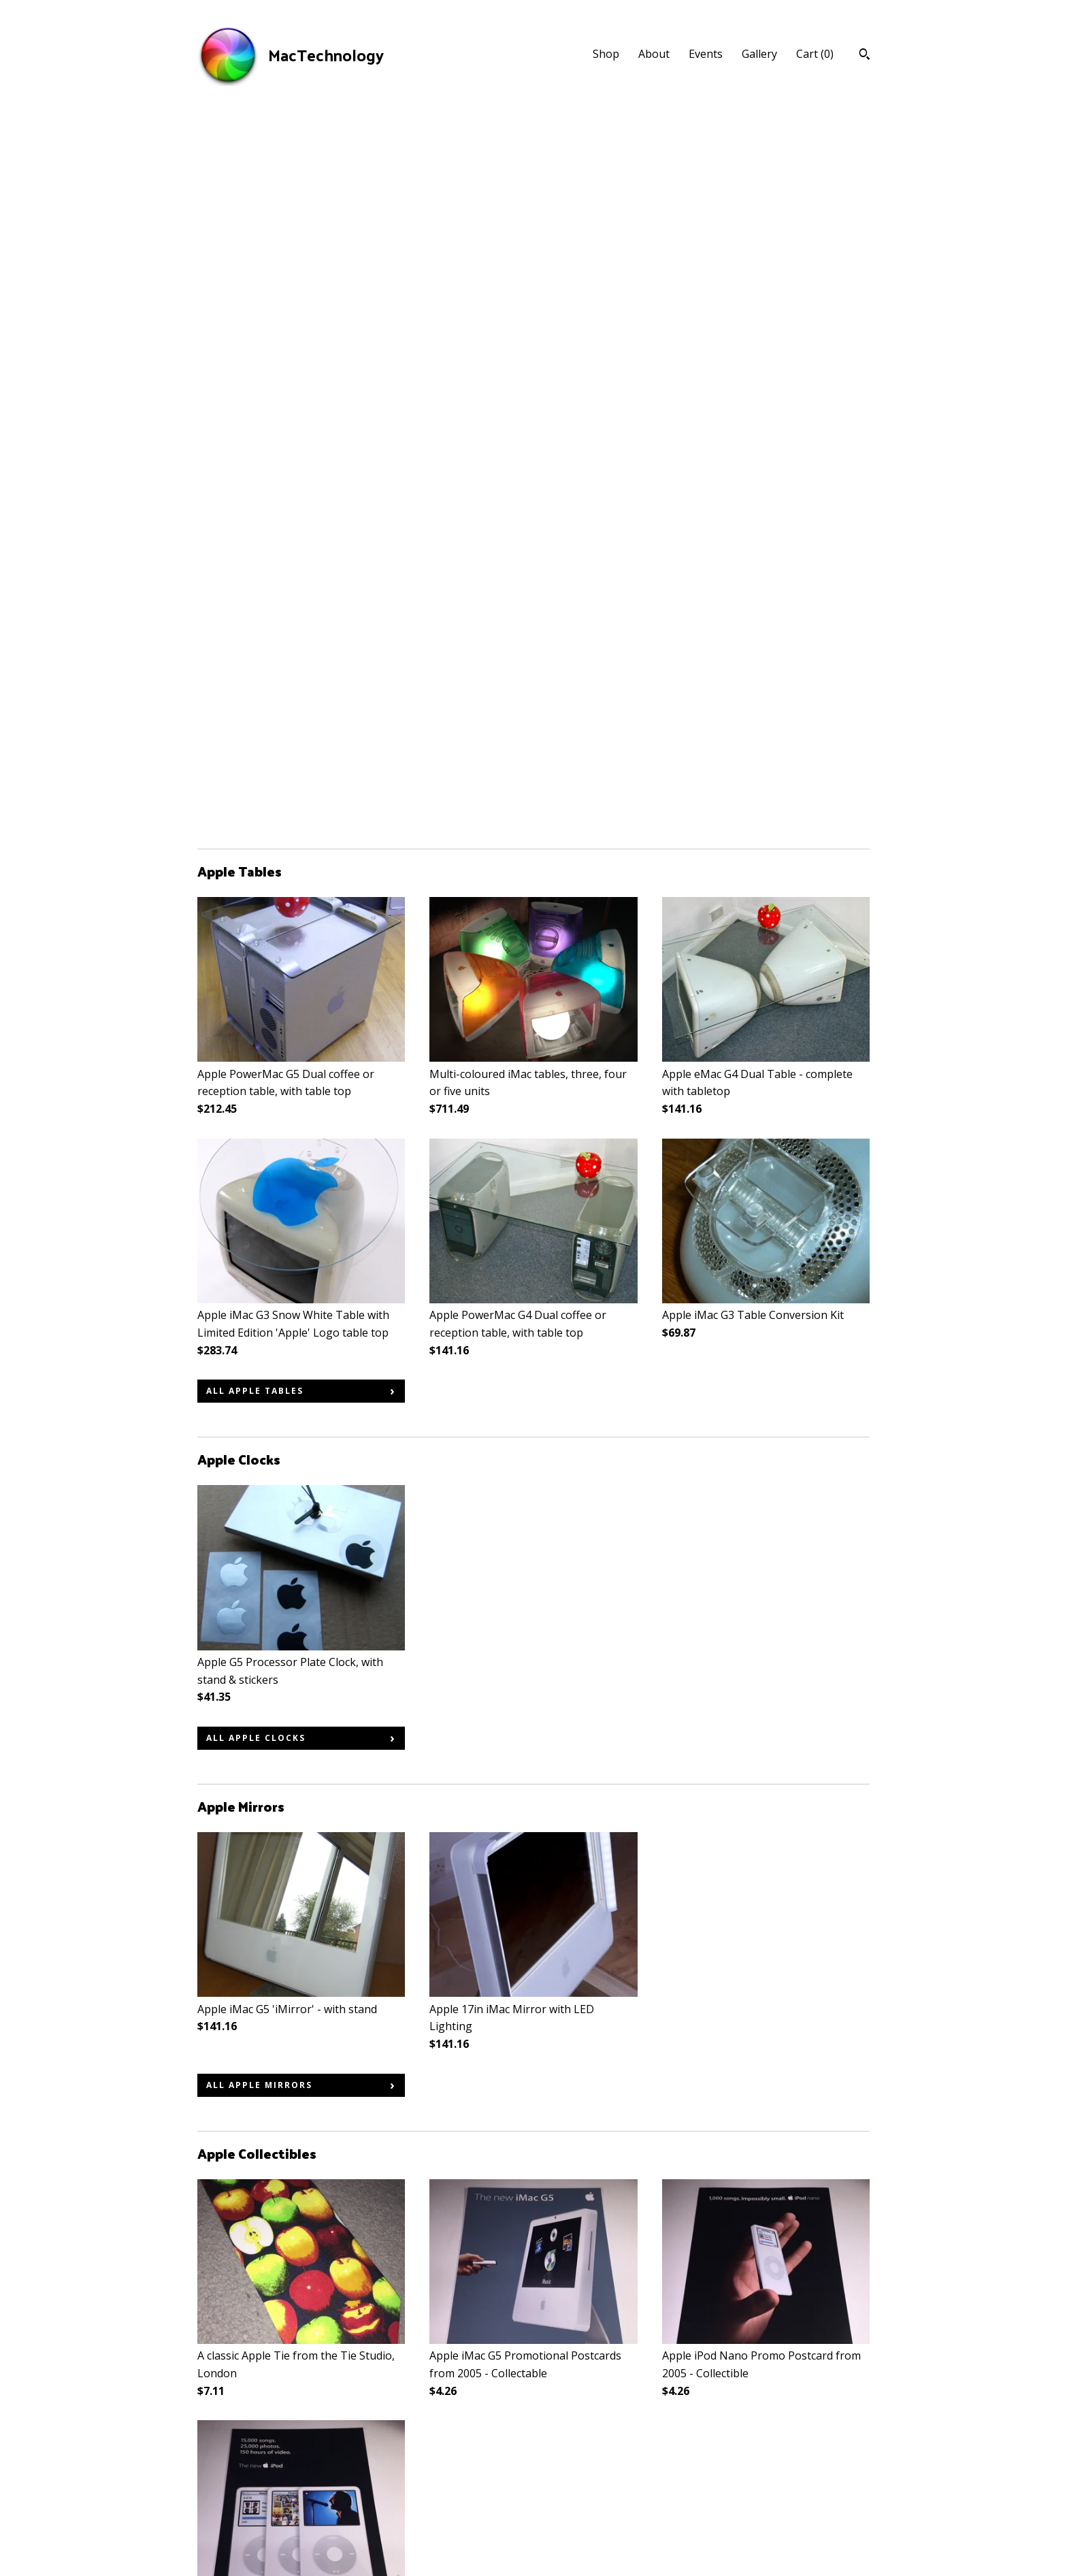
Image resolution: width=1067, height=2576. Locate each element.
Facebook (453, 2449)
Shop (606, 53)
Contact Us (225, 2524)
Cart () (815, 53)
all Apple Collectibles (273, 1955)
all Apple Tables (254, 673)
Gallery (759, 53)
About (654, 53)
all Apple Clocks (256, 1020)
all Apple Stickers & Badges (288, 2302)
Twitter (448, 2468)
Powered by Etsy (790, 2486)
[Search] (864, 55)
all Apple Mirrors (259, 1367)
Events (706, 53)
